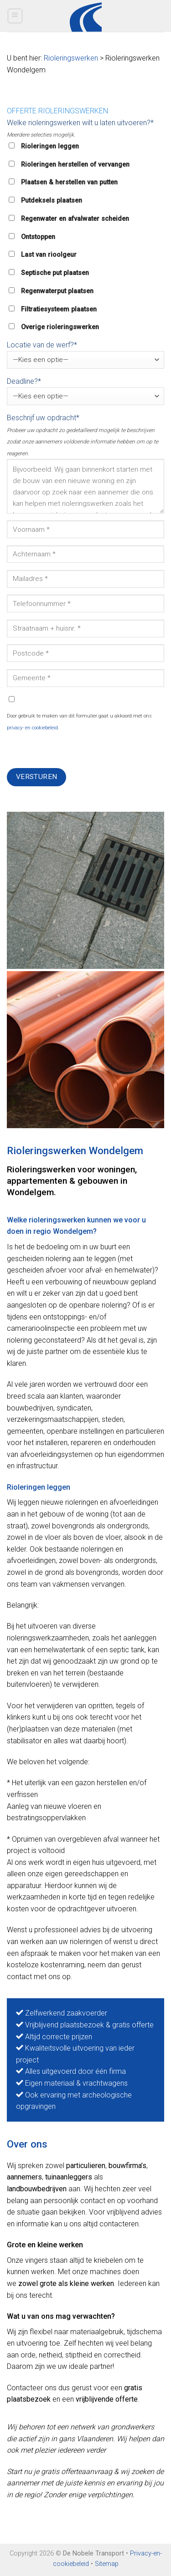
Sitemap (107, 2564)
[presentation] (76, 750)
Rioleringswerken (71, 58)
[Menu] (15, 16)
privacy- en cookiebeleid (32, 728)
